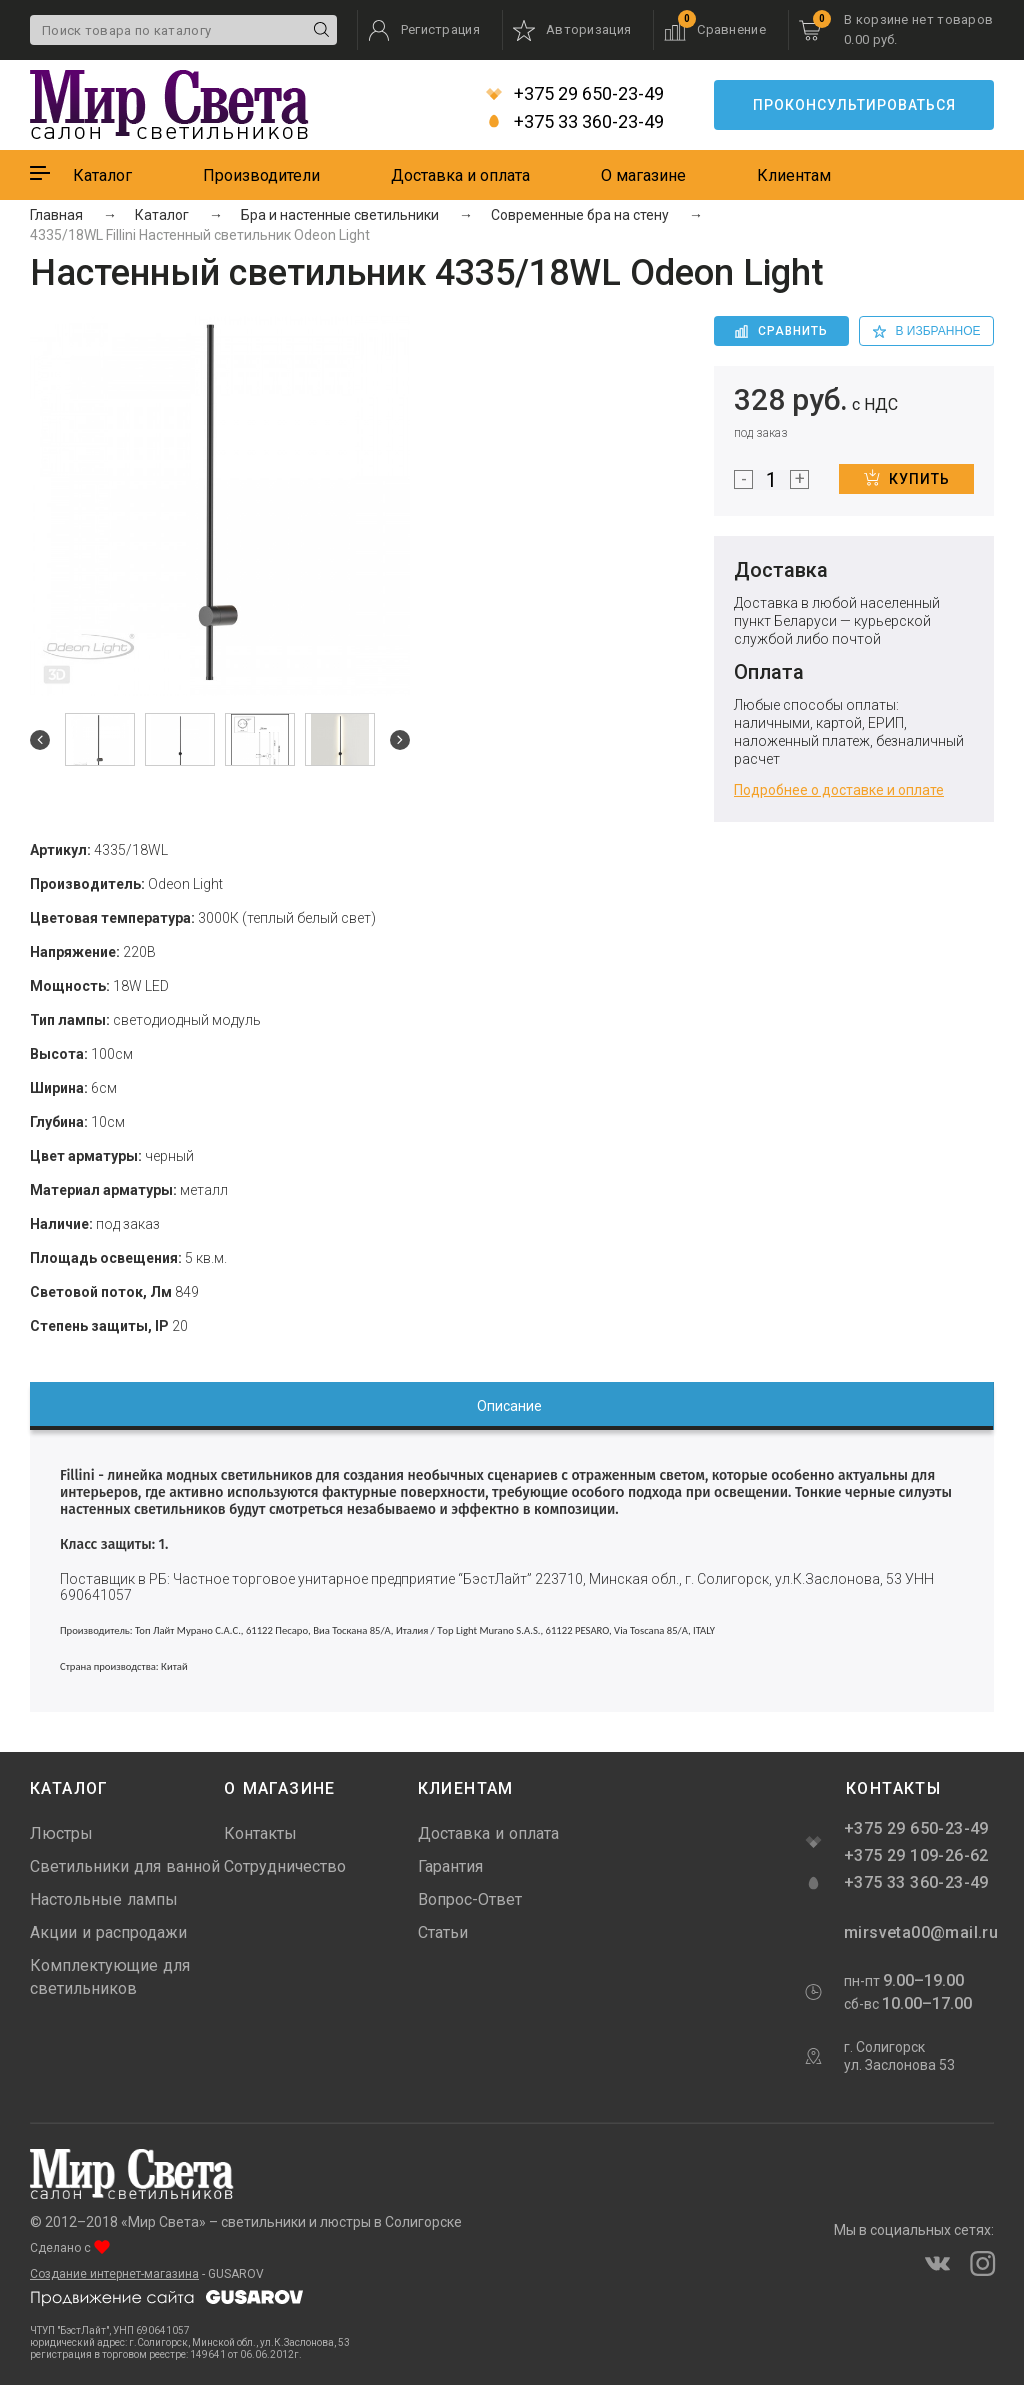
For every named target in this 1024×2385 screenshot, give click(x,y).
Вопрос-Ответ (470, 1899)
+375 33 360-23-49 (575, 122)
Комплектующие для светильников (110, 1977)
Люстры (61, 1833)
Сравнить (781, 331)
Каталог (102, 175)
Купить (907, 478)
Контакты (260, 1833)
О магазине (643, 175)
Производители (261, 175)
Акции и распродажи (108, 1932)
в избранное (927, 331)
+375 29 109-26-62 (916, 1855)
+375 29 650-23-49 (575, 94)
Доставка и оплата (460, 175)
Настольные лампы (104, 1899)
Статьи (443, 1932)
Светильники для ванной (125, 1866)
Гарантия (450, 1866)
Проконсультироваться (854, 105)
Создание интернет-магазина (114, 2274)
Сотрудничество (285, 1866)
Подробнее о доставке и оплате (839, 790)
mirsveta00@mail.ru (919, 1932)
